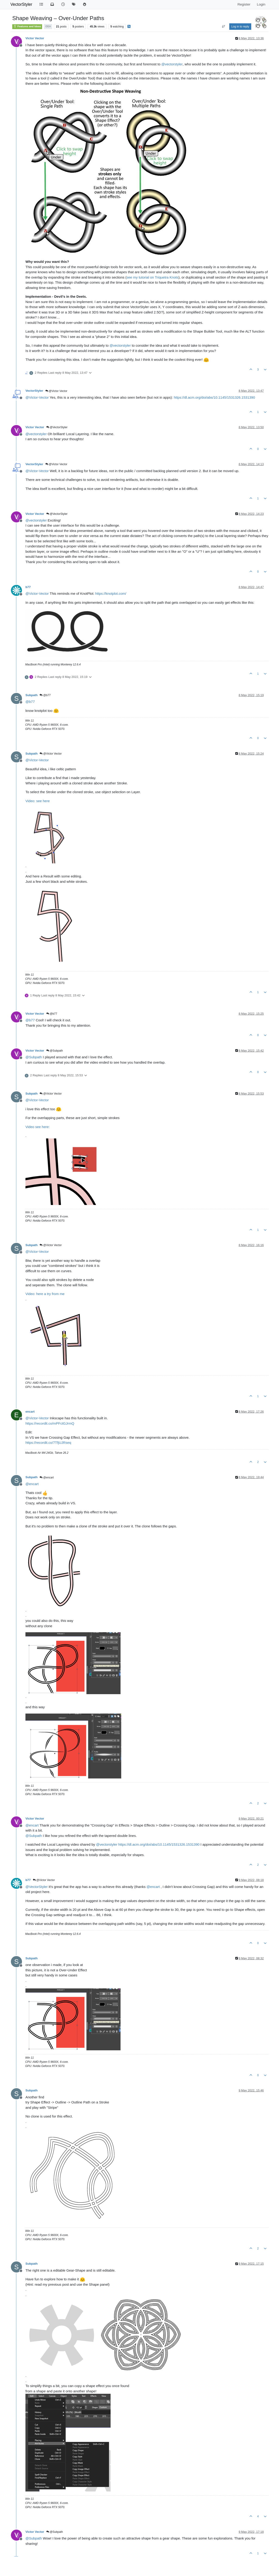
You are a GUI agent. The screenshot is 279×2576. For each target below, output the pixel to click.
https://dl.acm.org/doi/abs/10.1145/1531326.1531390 (214, 397)
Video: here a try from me (45, 1294)
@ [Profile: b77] (30, 702)
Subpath (31, 695)
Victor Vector (34, 38)
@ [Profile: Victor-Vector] (37, 397)
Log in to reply (240, 26)
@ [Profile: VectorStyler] (36, 1887)
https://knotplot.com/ (110, 593)
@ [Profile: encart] (32, 1484)
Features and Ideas (27, 26)
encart (29, 1411)
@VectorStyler (57, 427)
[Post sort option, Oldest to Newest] (223, 26)
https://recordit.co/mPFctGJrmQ (49, 1423)
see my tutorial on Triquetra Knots (152, 277)
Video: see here (37, 801)
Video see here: (37, 1127)
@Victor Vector (56, 391)
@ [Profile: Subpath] (33, 1057)
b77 (28, 587)
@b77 (45, 695)
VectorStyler (21, 4)
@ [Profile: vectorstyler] (172, 64)
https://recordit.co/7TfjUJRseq (48, 1442)
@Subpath (54, 1050)
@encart (47, 1477)
